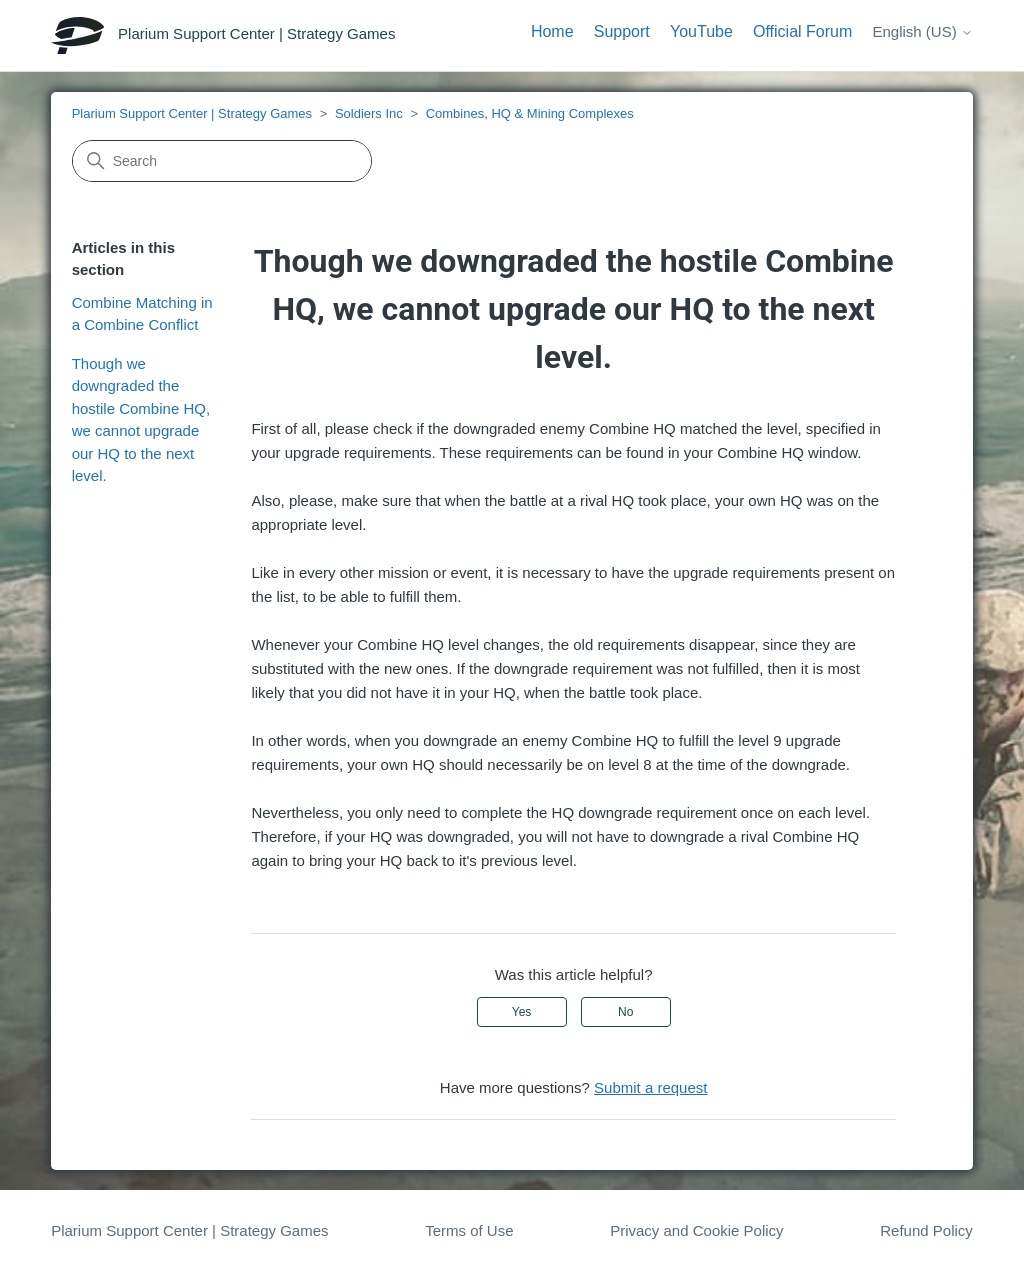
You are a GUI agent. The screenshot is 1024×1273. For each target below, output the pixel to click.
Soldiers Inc (369, 113)
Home (552, 31)
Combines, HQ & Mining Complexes (530, 113)
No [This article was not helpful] (625, 1012)
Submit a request (650, 1087)
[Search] (222, 161)
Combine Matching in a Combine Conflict (142, 314)
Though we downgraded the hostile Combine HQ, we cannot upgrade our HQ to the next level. (141, 420)
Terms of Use (469, 1230)
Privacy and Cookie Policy (696, 1230)
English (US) (922, 31)
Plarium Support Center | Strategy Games (192, 113)
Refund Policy (926, 1230)
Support (622, 31)
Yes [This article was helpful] (522, 1012)
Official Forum (802, 31)
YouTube (701, 31)
